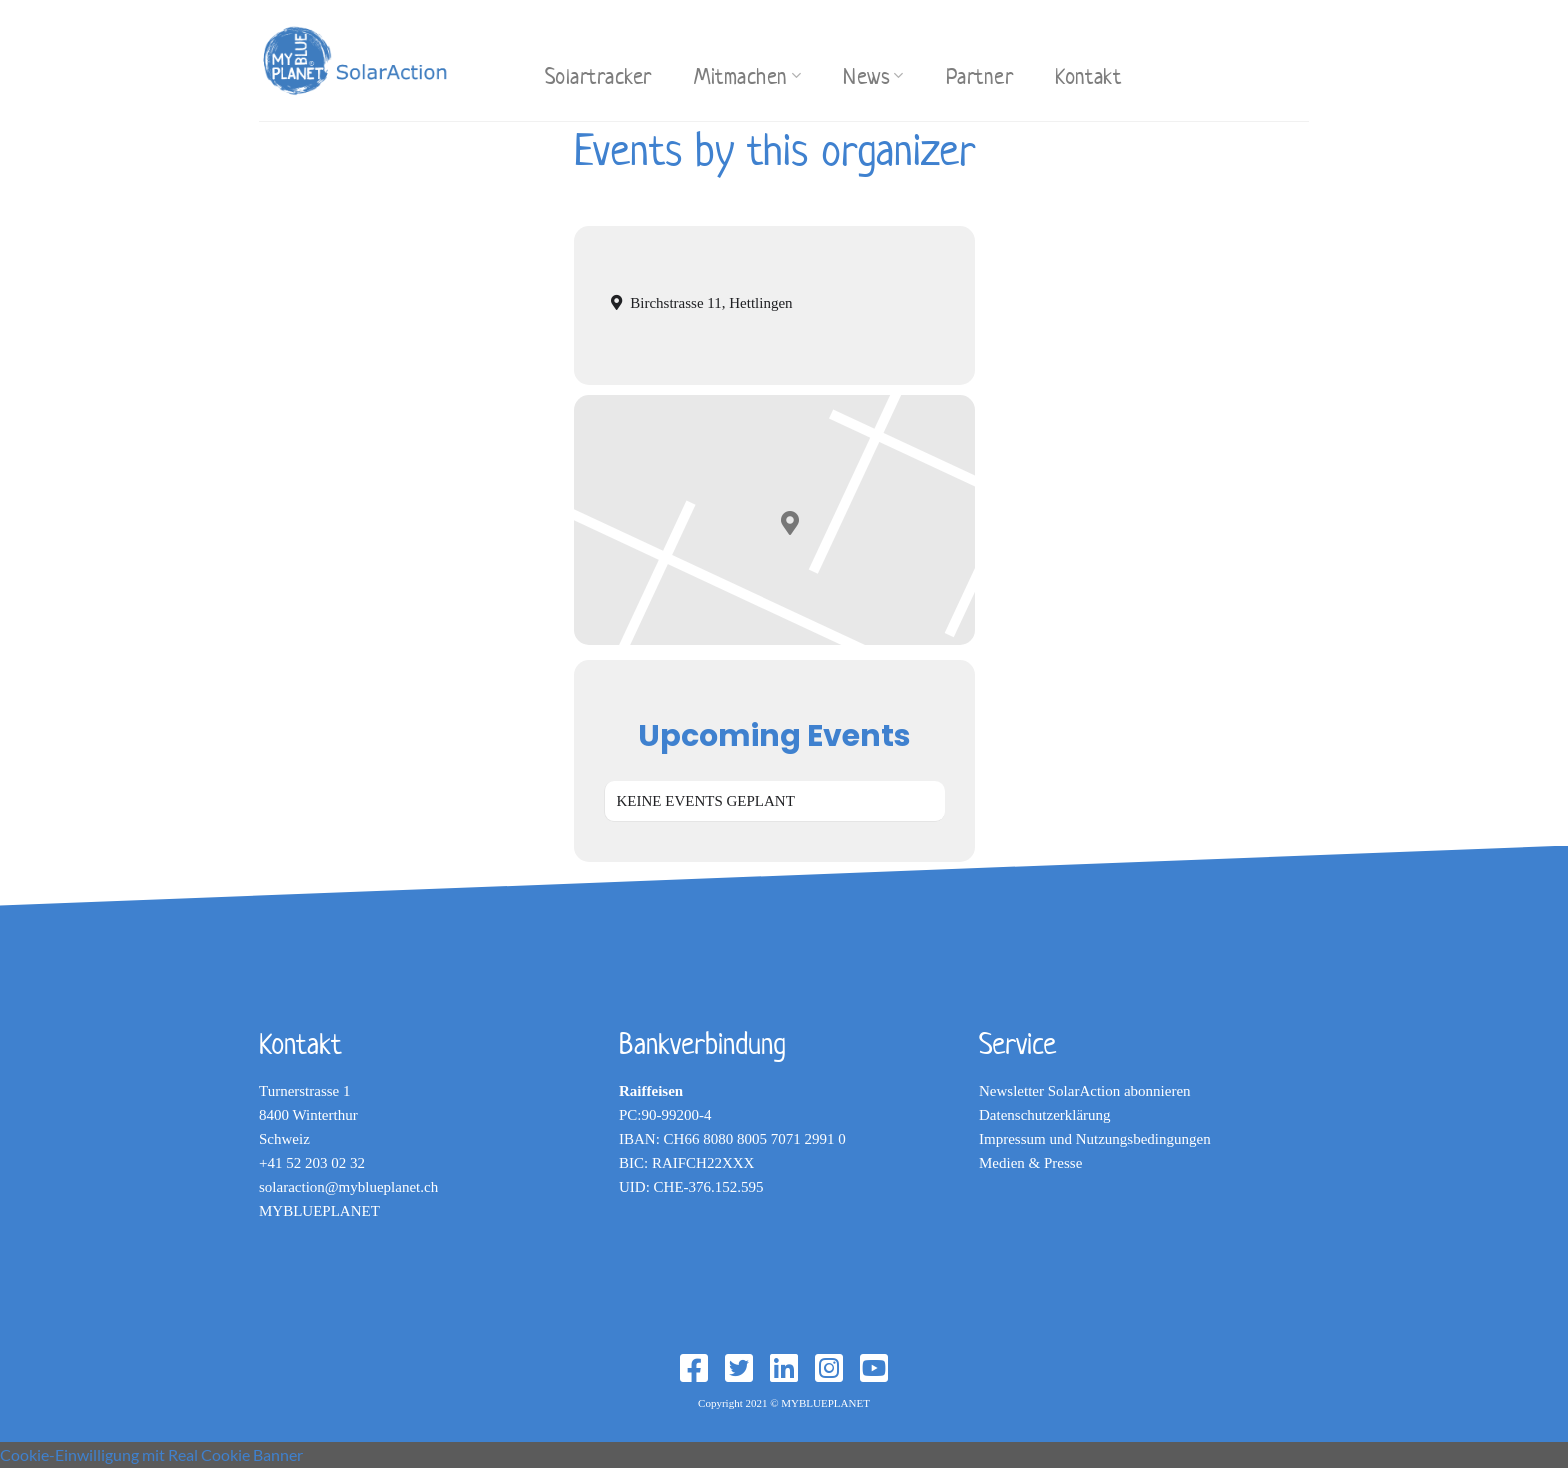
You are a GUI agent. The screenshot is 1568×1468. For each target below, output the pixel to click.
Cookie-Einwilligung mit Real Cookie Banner (151, 1454)
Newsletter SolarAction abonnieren (1085, 1091)
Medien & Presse (1030, 1163)
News (873, 76)
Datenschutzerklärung (1045, 1115)
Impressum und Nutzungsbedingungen (1095, 1139)
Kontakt (1088, 76)
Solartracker (598, 76)
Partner (979, 76)
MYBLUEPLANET (319, 1211)
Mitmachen (748, 76)
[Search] (503, 57)
